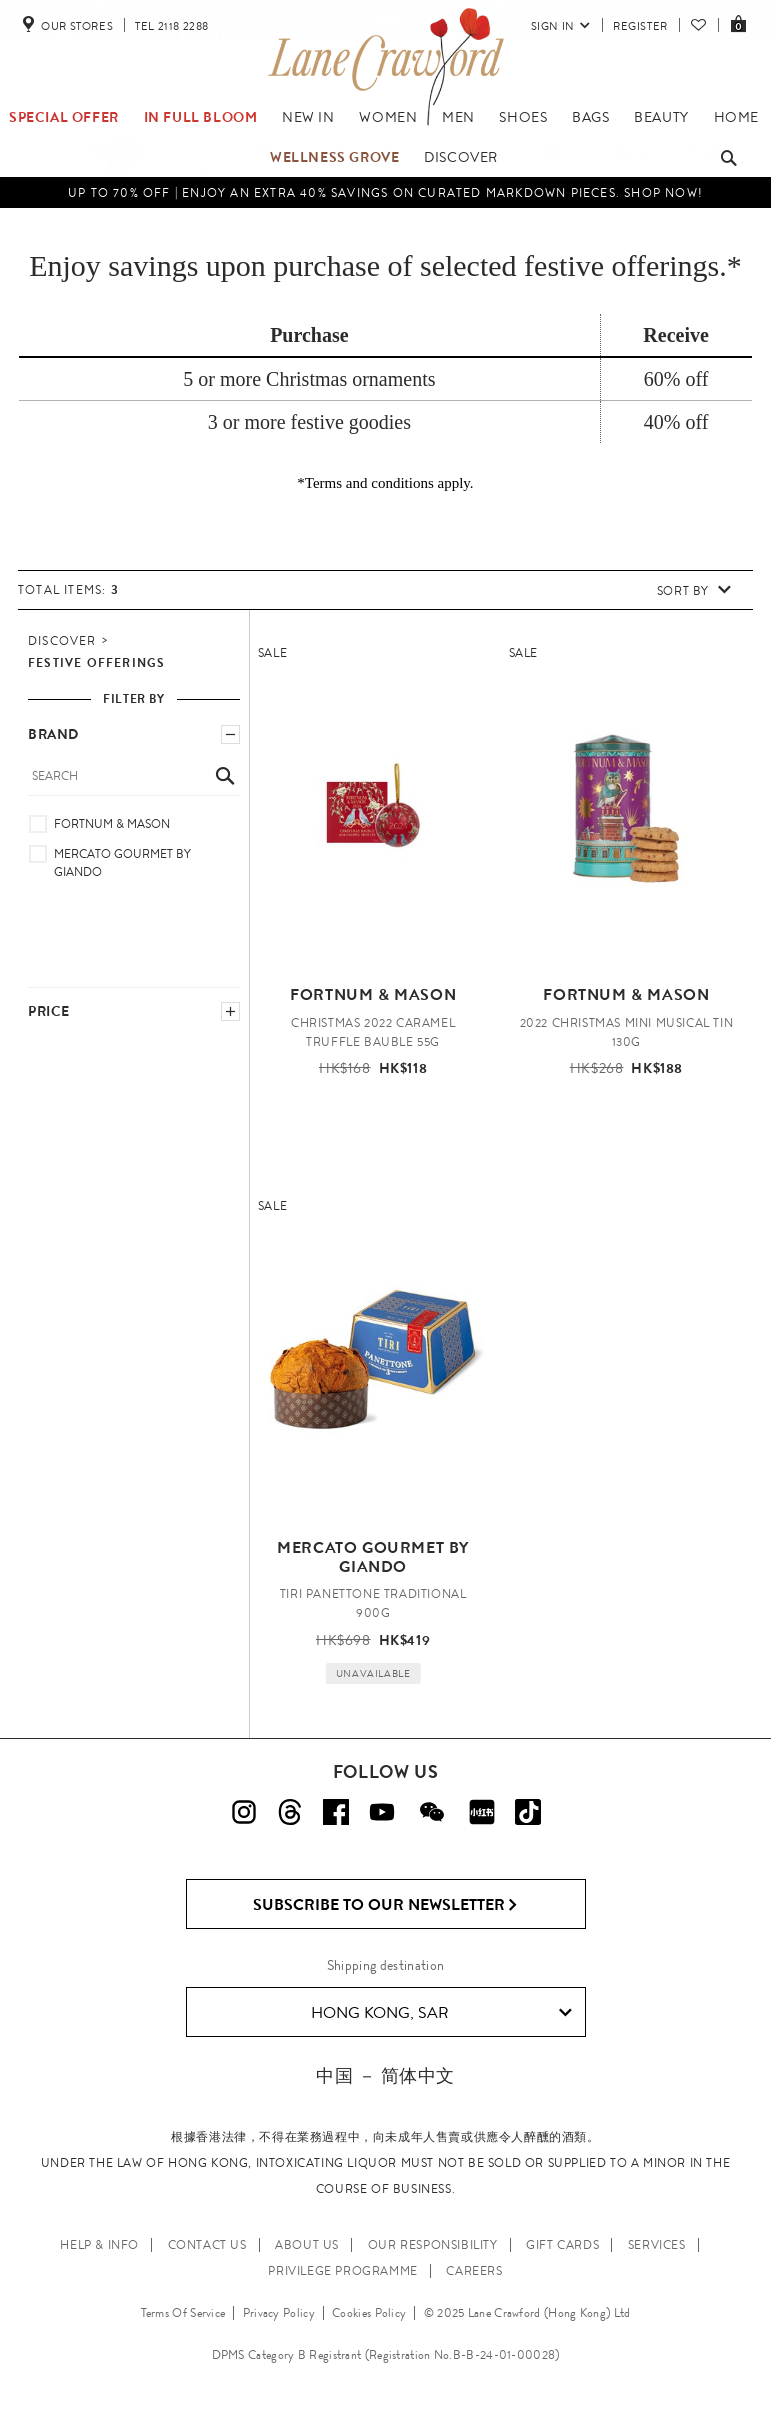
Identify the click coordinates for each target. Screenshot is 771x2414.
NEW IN (308, 117)
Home (736, 117)
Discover (461, 157)
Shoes (523, 117)
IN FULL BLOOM (201, 117)
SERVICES (657, 2245)
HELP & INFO (99, 2245)
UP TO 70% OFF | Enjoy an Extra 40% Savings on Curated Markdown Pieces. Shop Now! (385, 193)
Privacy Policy (279, 2313)
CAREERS (474, 2271)
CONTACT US (207, 2245)
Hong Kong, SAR (441, 2013)
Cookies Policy (369, 2313)
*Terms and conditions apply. (385, 483)
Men (458, 117)
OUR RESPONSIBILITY (433, 2245)
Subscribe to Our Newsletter (385, 1905)
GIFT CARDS (562, 2245)
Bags (590, 117)
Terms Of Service (183, 2313)
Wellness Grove (334, 157)
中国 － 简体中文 (385, 2075)
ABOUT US (307, 2245)
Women (388, 117)
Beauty (661, 117)
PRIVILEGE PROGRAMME (342, 2271)
